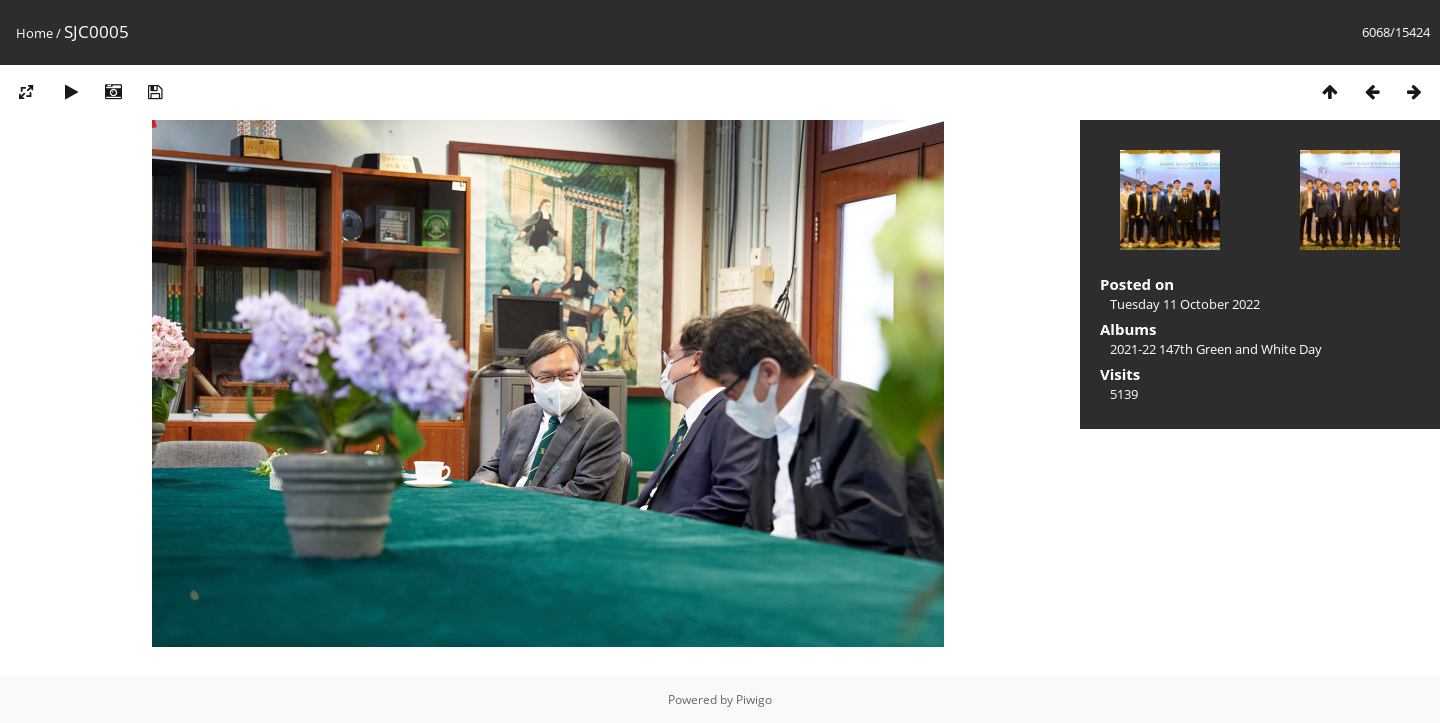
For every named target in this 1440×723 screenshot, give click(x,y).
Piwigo (754, 699)
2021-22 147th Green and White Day (1216, 349)
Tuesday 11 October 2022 (1185, 304)
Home (34, 33)
